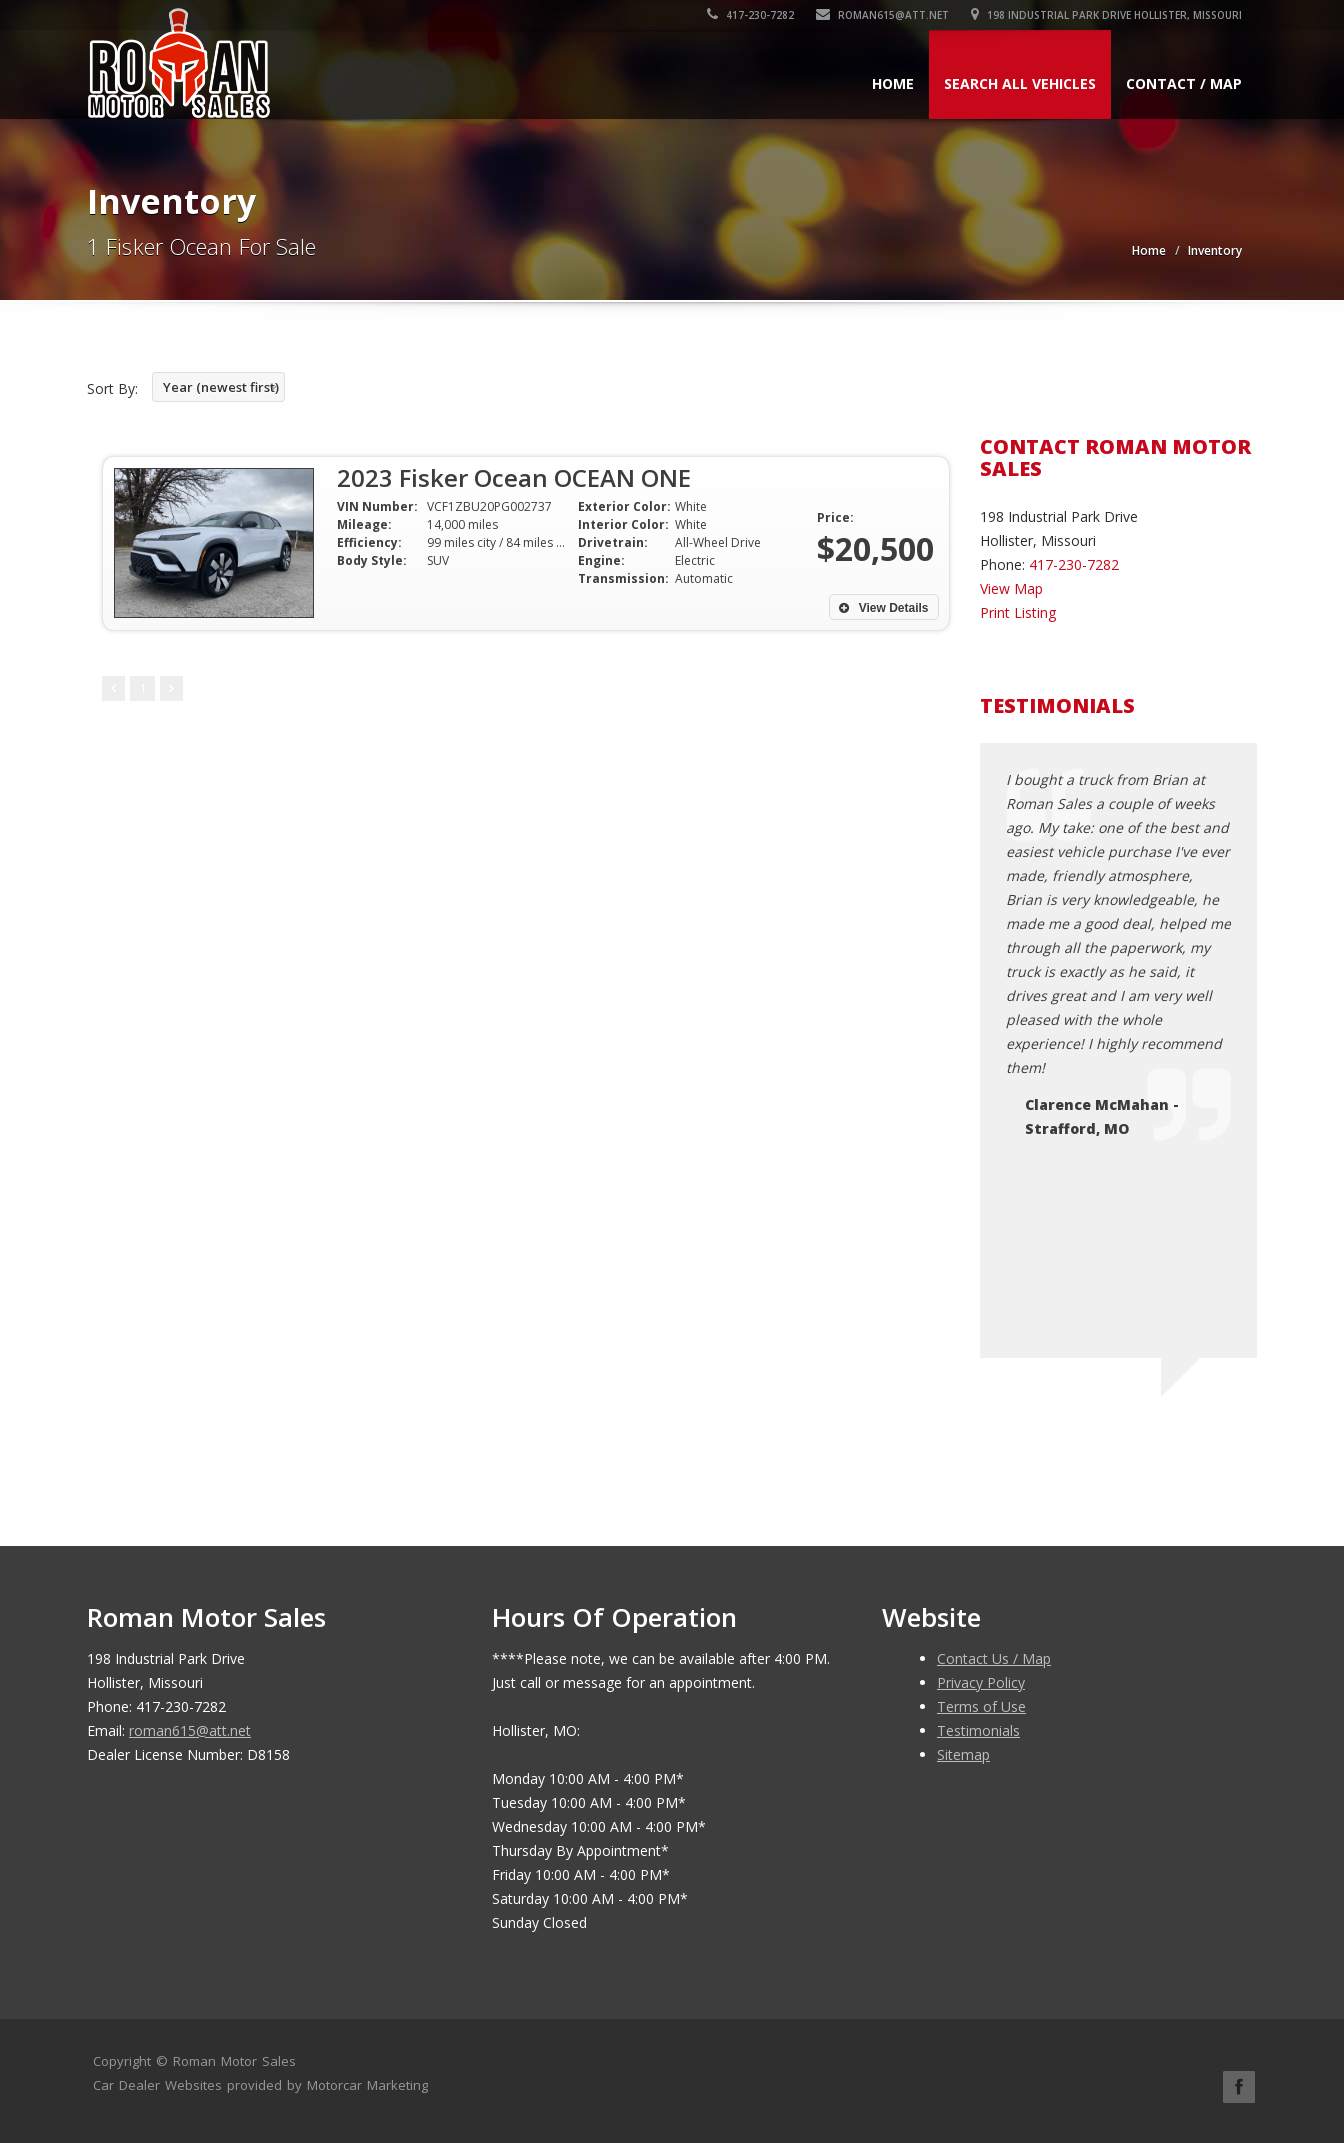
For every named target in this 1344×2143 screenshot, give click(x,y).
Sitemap (963, 1754)
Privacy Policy (981, 1682)
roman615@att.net (882, 15)
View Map (1011, 588)
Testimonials (978, 1730)
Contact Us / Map (994, 1658)
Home (893, 83)
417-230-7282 (750, 15)
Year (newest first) (221, 387)
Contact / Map (1184, 83)
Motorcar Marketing (367, 2085)
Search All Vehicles (1020, 83)
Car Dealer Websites (157, 2085)
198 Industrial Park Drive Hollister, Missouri (1106, 15)
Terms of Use (981, 1706)
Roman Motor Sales (234, 2061)
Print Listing (1018, 612)
